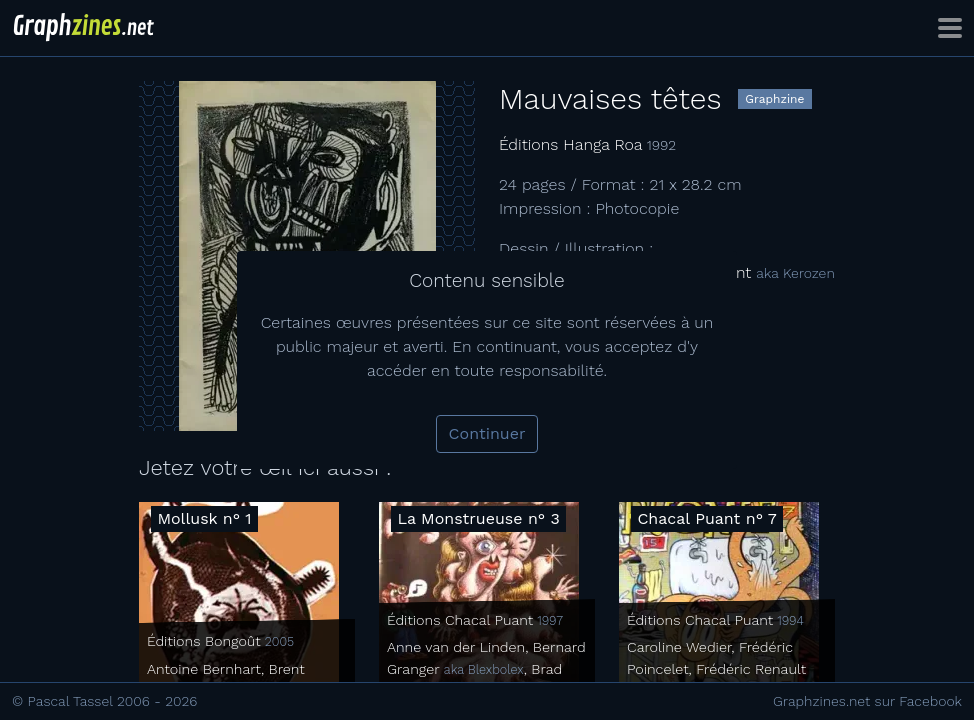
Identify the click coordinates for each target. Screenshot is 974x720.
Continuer (487, 433)
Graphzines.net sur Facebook (867, 701)
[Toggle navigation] (950, 28)
